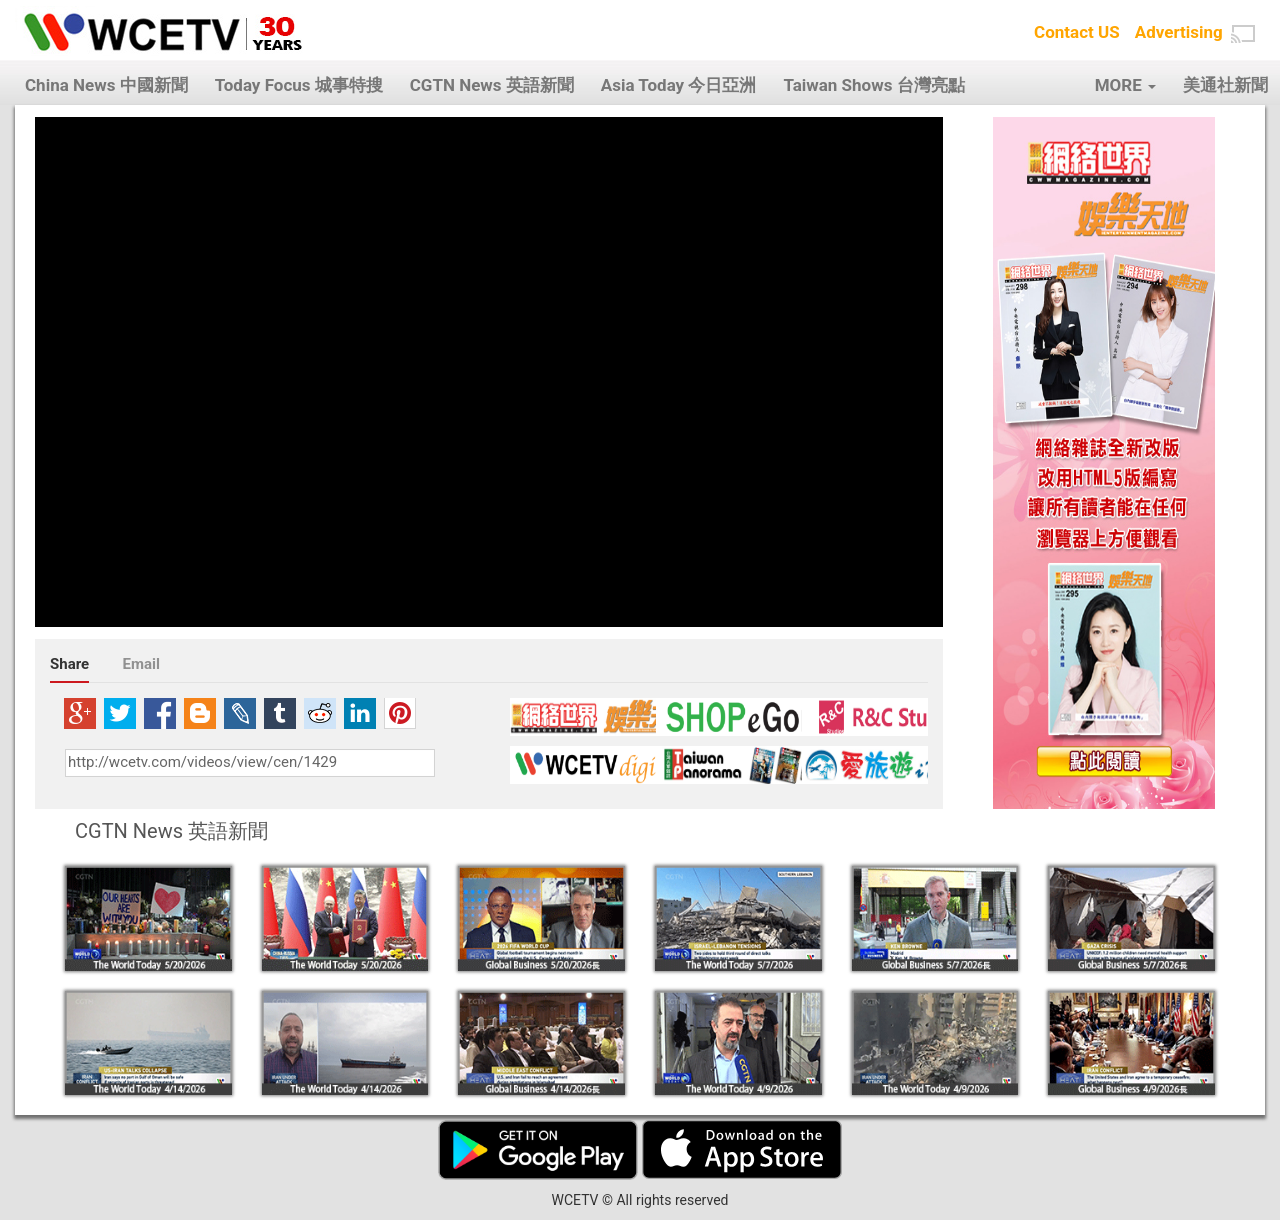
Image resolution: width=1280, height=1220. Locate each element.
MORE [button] (1125, 85)
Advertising (1179, 32)
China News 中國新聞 (106, 85)
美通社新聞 (1225, 85)
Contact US (1077, 32)
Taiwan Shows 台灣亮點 (873, 85)
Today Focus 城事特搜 (299, 85)
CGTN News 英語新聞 (492, 85)
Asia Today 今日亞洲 (679, 85)
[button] (1243, 34)
